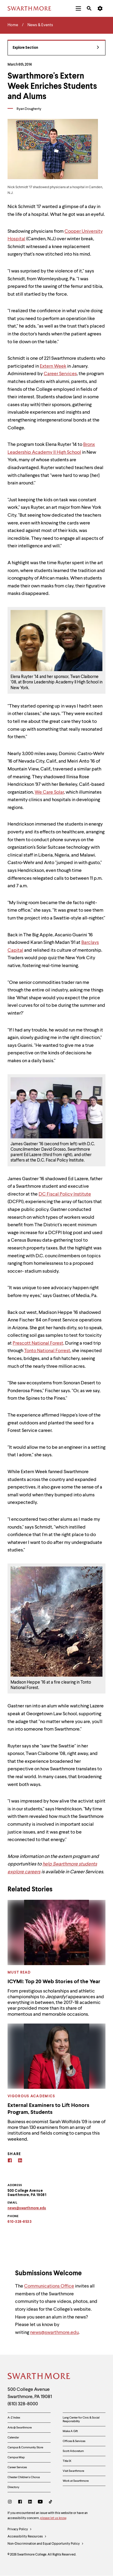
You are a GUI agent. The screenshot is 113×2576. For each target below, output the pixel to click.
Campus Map (16, 2457)
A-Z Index (14, 2417)
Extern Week (53, 366)
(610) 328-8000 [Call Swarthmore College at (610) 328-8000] (23, 2404)
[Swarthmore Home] (39, 2377)
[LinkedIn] (30, 2502)
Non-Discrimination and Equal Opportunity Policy (46, 2544)
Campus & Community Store (25, 2447)
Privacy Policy (20, 2529)
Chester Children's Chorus (24, 2477)
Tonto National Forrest (47, 1351)
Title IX (67, 2460)
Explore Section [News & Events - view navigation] (56, 48)
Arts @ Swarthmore (20, 2427)
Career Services (60, 374)
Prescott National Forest (38, 1343)
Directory (13, 2487)
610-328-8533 (20, 2222)
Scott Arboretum (73, 2451)
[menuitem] (78, 8)
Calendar (13, 2437)
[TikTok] (50, 2502)
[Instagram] (11, 2502)
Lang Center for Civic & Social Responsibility (81, 2419)
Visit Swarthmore (73, 2470)
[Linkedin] (20, 2161)
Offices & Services (74, 2441)
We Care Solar (49, 792)
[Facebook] (10, 2161)
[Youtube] (40, 2502)
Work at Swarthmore (76, 2480)
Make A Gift (70, 2431)
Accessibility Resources (27, 2536)
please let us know (53, 2518)
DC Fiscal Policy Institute (65, 1194)
